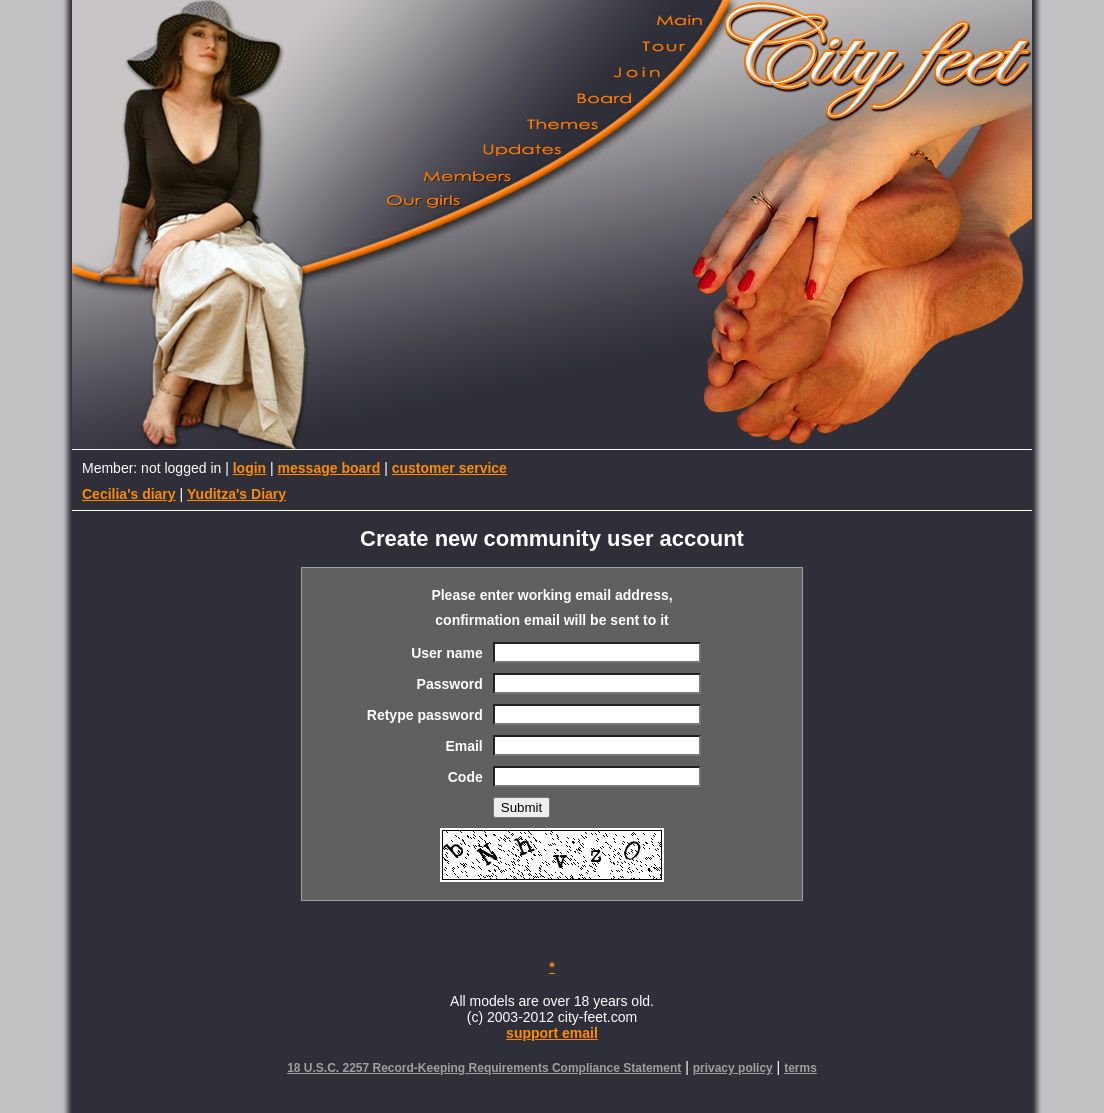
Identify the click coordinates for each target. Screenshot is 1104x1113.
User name (447, 653)
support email (552, 1033)
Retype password (425, 715)
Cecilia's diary (129, 494)
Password (450, 684)
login (249, 468)
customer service (449, 468)
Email (463, 746)
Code (465, 777)
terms (800, 1068)
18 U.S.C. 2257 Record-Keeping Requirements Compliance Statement (484, 1068)
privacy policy (733, 1068)
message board (329, 468)
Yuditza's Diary (236, 494)
